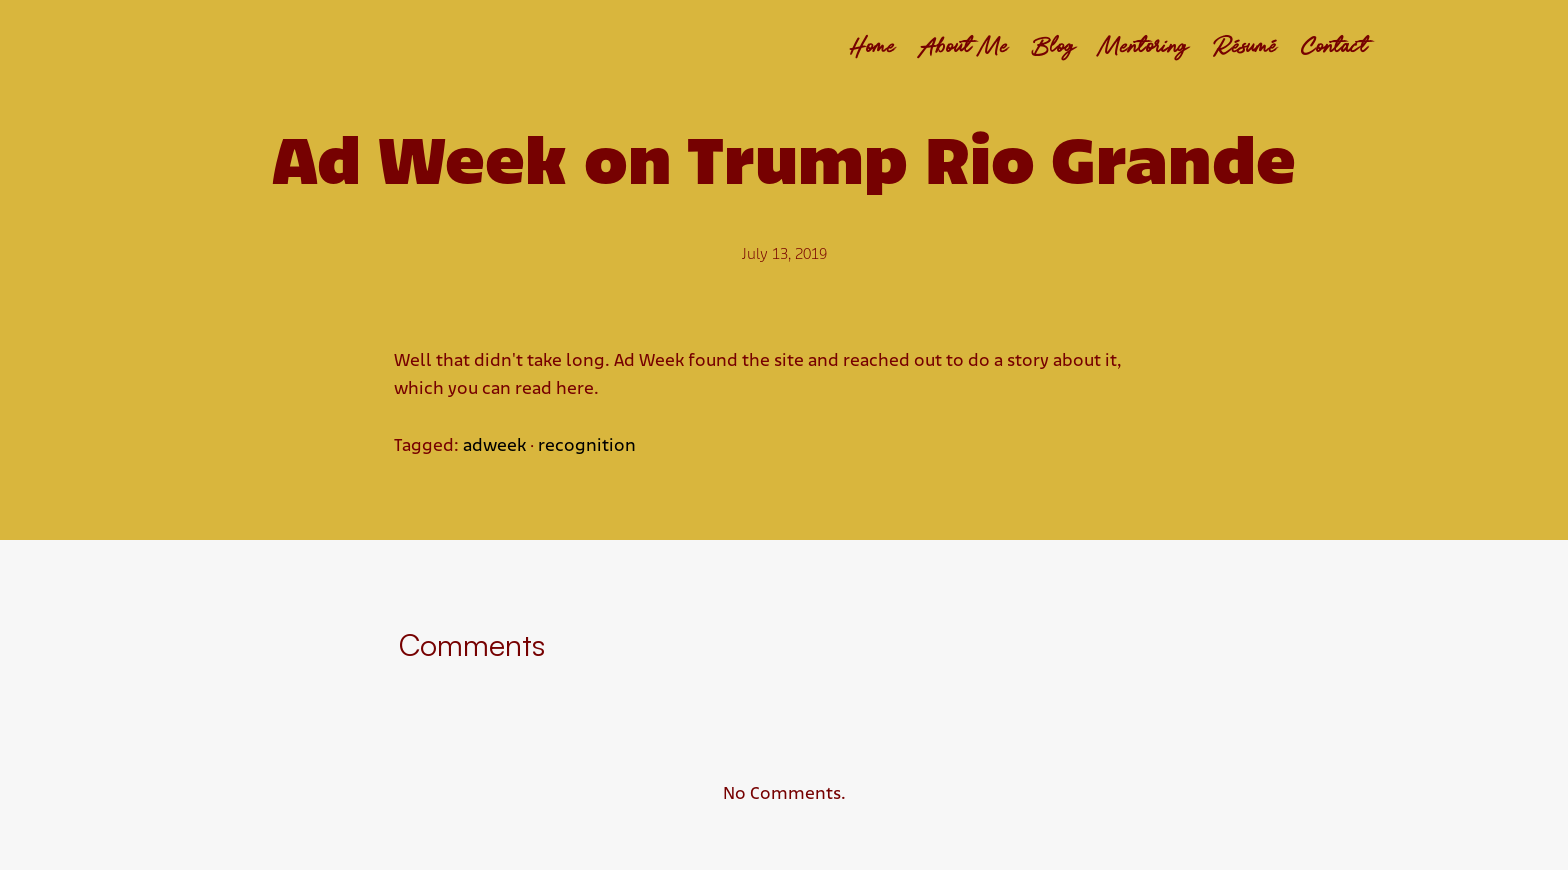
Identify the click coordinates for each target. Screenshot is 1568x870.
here (575, 389)
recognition (587, 446)
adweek (494, 446)
